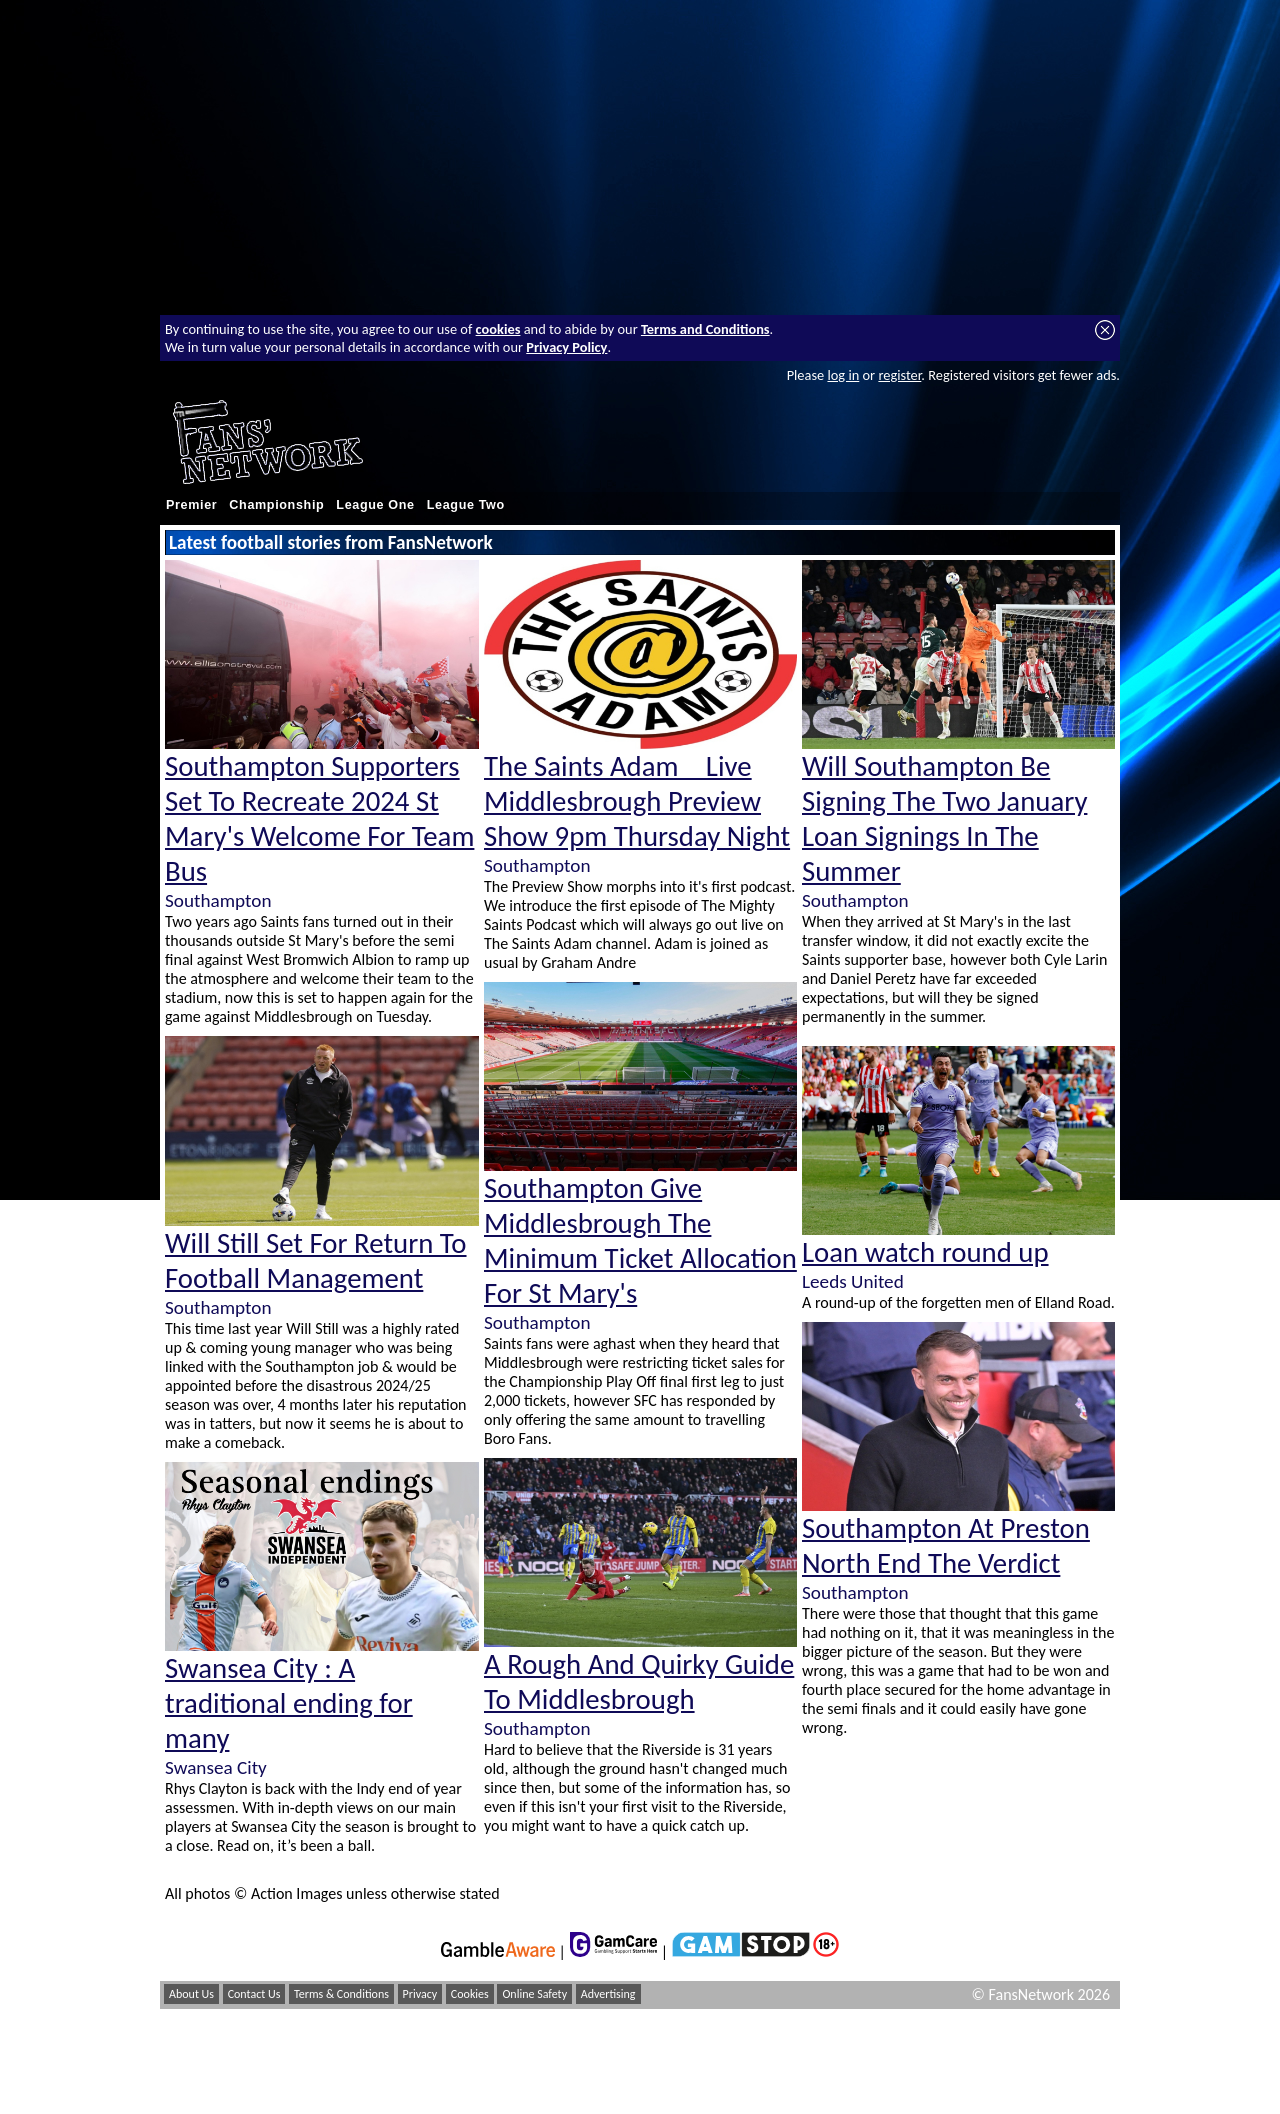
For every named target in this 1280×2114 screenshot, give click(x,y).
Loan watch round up (925, 1252)
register (899, 375)
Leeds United (853, 1281)
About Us (191, 1994)
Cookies (470, 1994)
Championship (276, 505)
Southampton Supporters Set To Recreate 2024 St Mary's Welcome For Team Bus (319, 819)
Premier (191, 505)
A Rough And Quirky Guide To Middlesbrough (639, 1682)
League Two (466, 505)
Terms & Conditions (341, 1994)
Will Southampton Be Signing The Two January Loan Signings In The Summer (944, 819)
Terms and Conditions (705, 329)
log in (843, 375)
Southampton (218, 900)
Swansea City (216, 1767)
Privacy (420, 1994)
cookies (498, 329)
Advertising (608, 1994)
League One (375, 505)
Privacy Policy (566, 347)
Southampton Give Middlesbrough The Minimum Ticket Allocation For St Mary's (640, 1241)
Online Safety (534, 1994)
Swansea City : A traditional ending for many (289, 1703)
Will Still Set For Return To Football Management (316, 1261)
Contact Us (254, 1994)
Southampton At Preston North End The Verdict (946, 1546)
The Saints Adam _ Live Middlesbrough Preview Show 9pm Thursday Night (637, 801)
